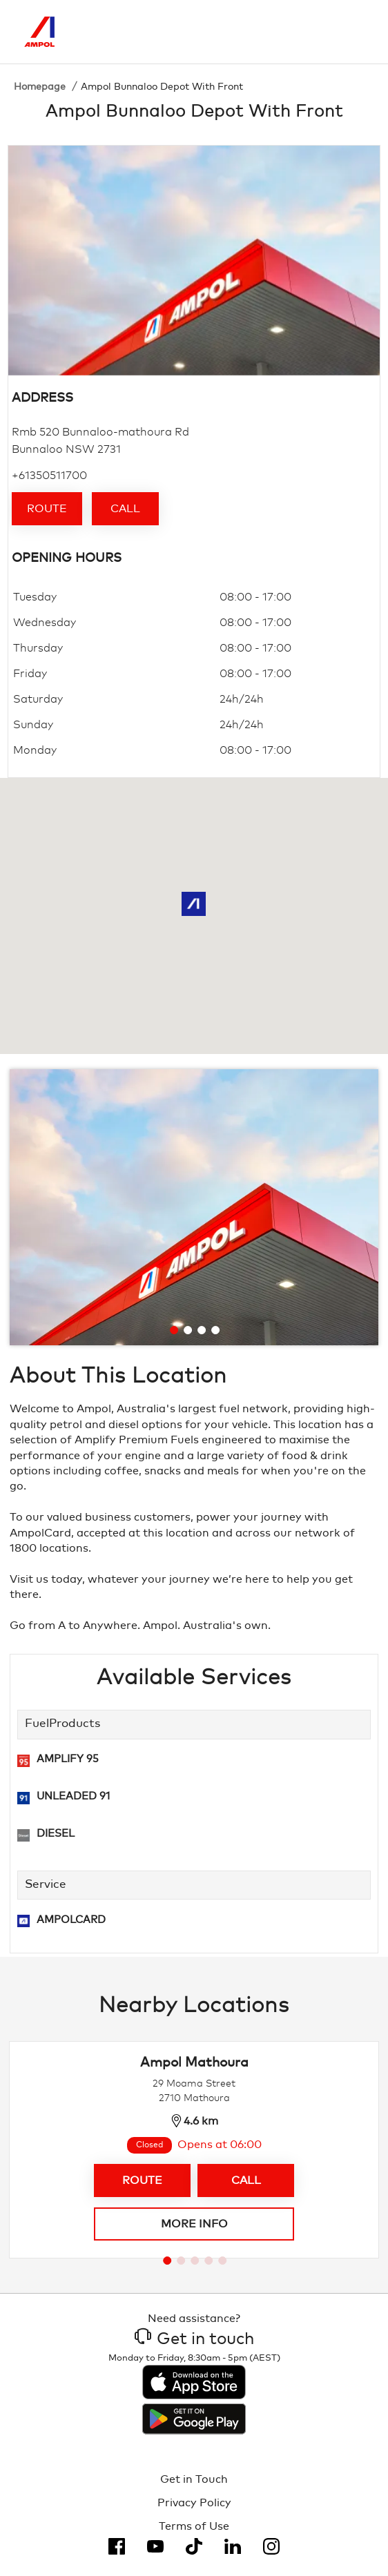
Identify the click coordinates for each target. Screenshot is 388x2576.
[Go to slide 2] (188, 1330)
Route (47, 508)
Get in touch (194, 2339)
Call (125, 508)
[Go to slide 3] (201, 1330)
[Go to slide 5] (222, 2260)
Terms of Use (194, 2526)
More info (194, 2223)
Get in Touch (194, 2479)
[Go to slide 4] (215, 1330)
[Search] (295, 31)
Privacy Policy (194, 2502)
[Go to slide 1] (174, 1330)
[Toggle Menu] (353, 31)
